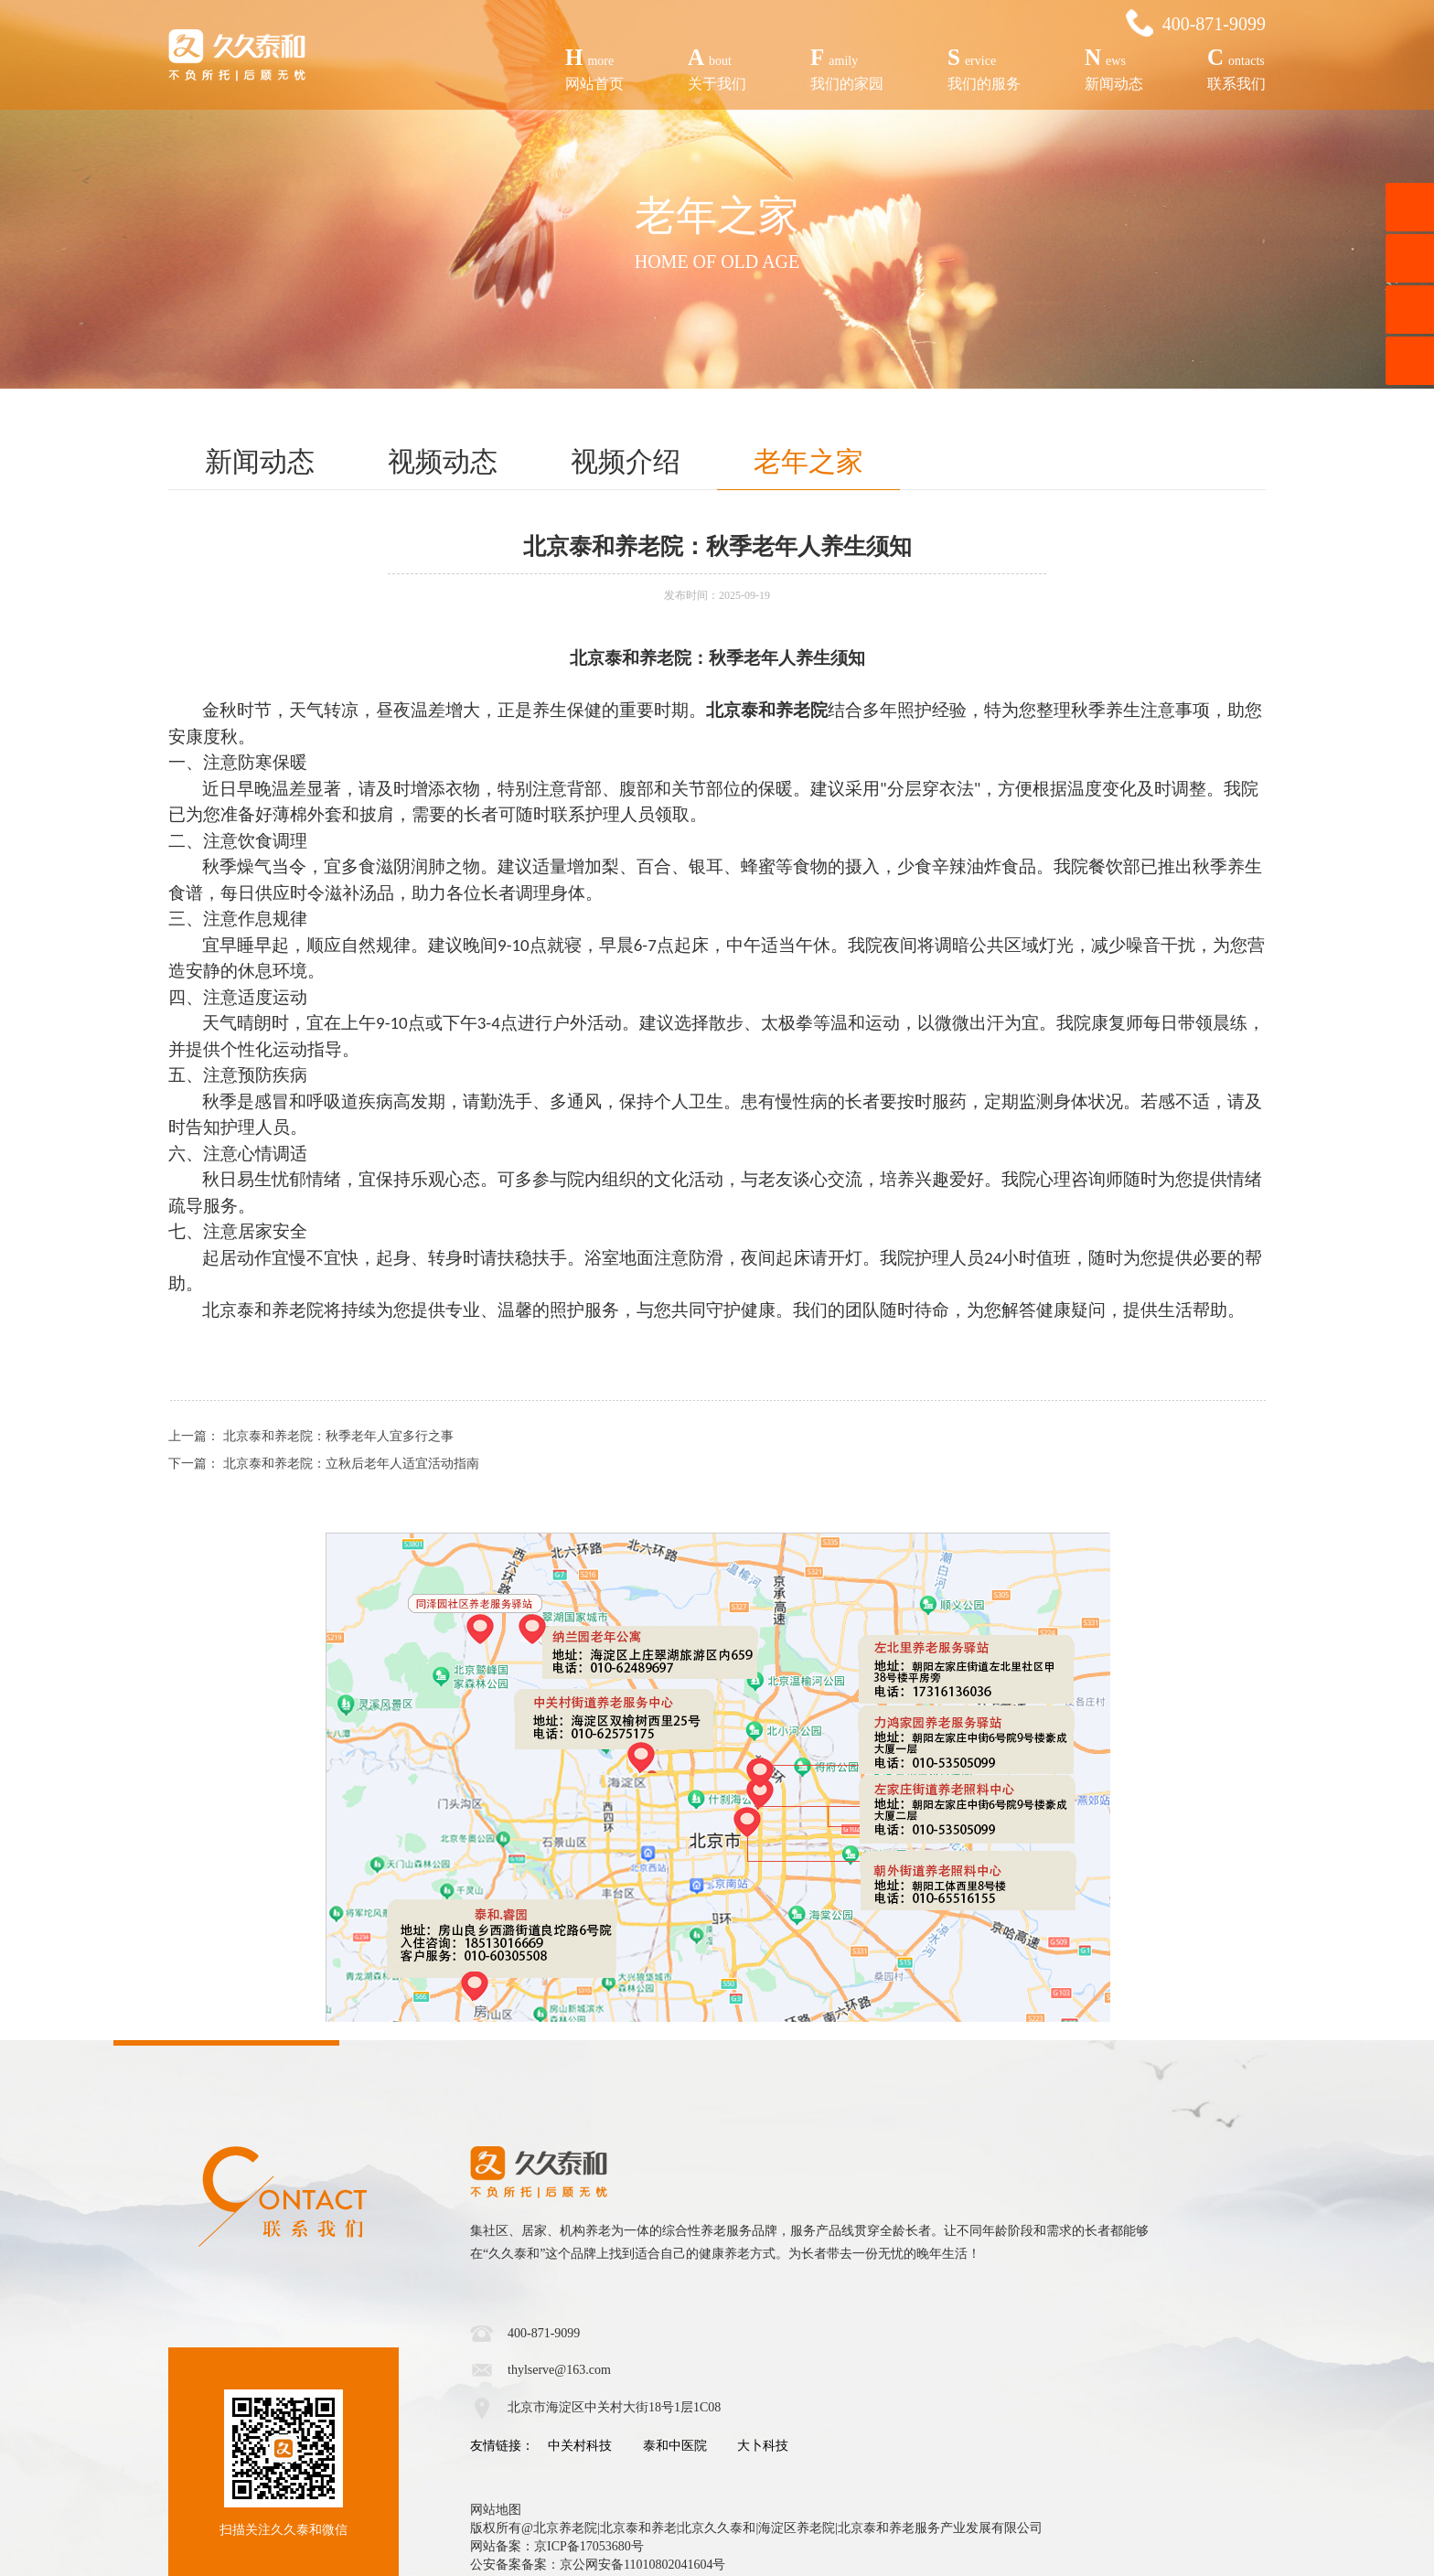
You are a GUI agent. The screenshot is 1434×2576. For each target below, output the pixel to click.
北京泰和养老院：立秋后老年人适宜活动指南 (351, 1463)
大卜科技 (762, 2446)
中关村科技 (580, 2446)
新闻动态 (1114, 66)
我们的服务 (984, 66)
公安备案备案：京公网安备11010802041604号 (597, 2564)
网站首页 (594, 66)
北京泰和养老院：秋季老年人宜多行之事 (338, 1436)
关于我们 (717, 66)
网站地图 (495, 2510)
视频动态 (443, 461)
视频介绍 (625, 461)
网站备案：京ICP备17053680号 (557, 2546)
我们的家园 (846, 66)
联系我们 (1236, 66)
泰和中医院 (675, 2446)
